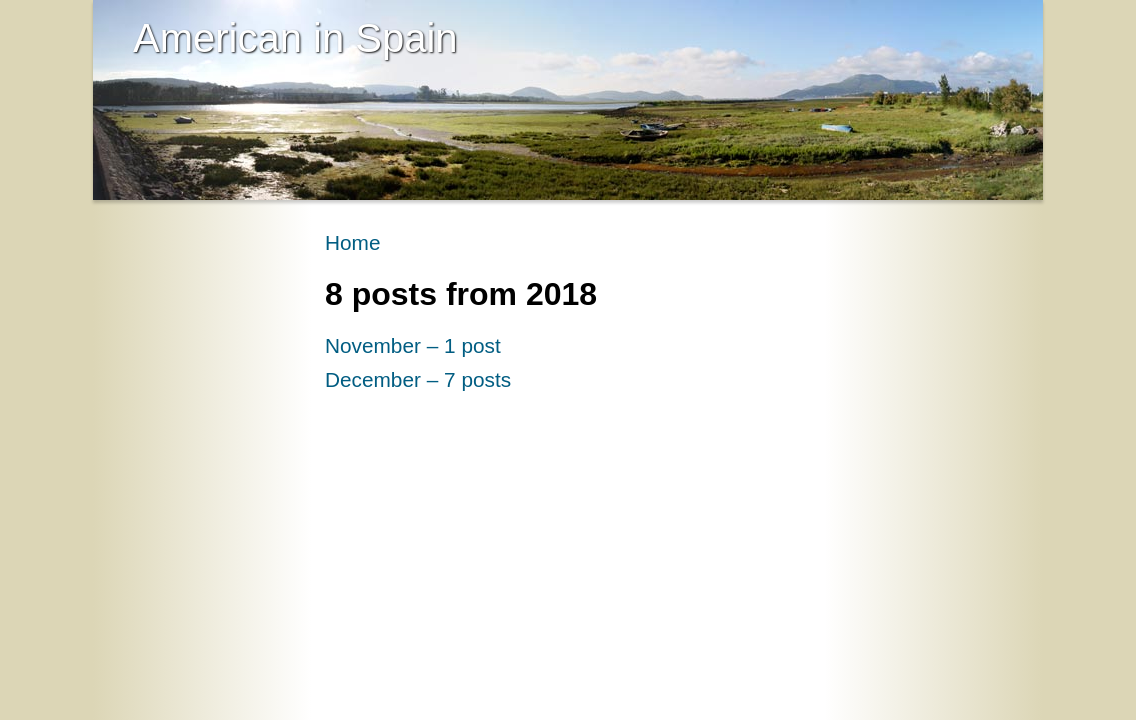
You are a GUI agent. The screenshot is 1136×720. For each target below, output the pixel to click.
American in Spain (295, 38)
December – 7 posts (418, 379)
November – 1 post (413, 345)
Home (352, 242)
